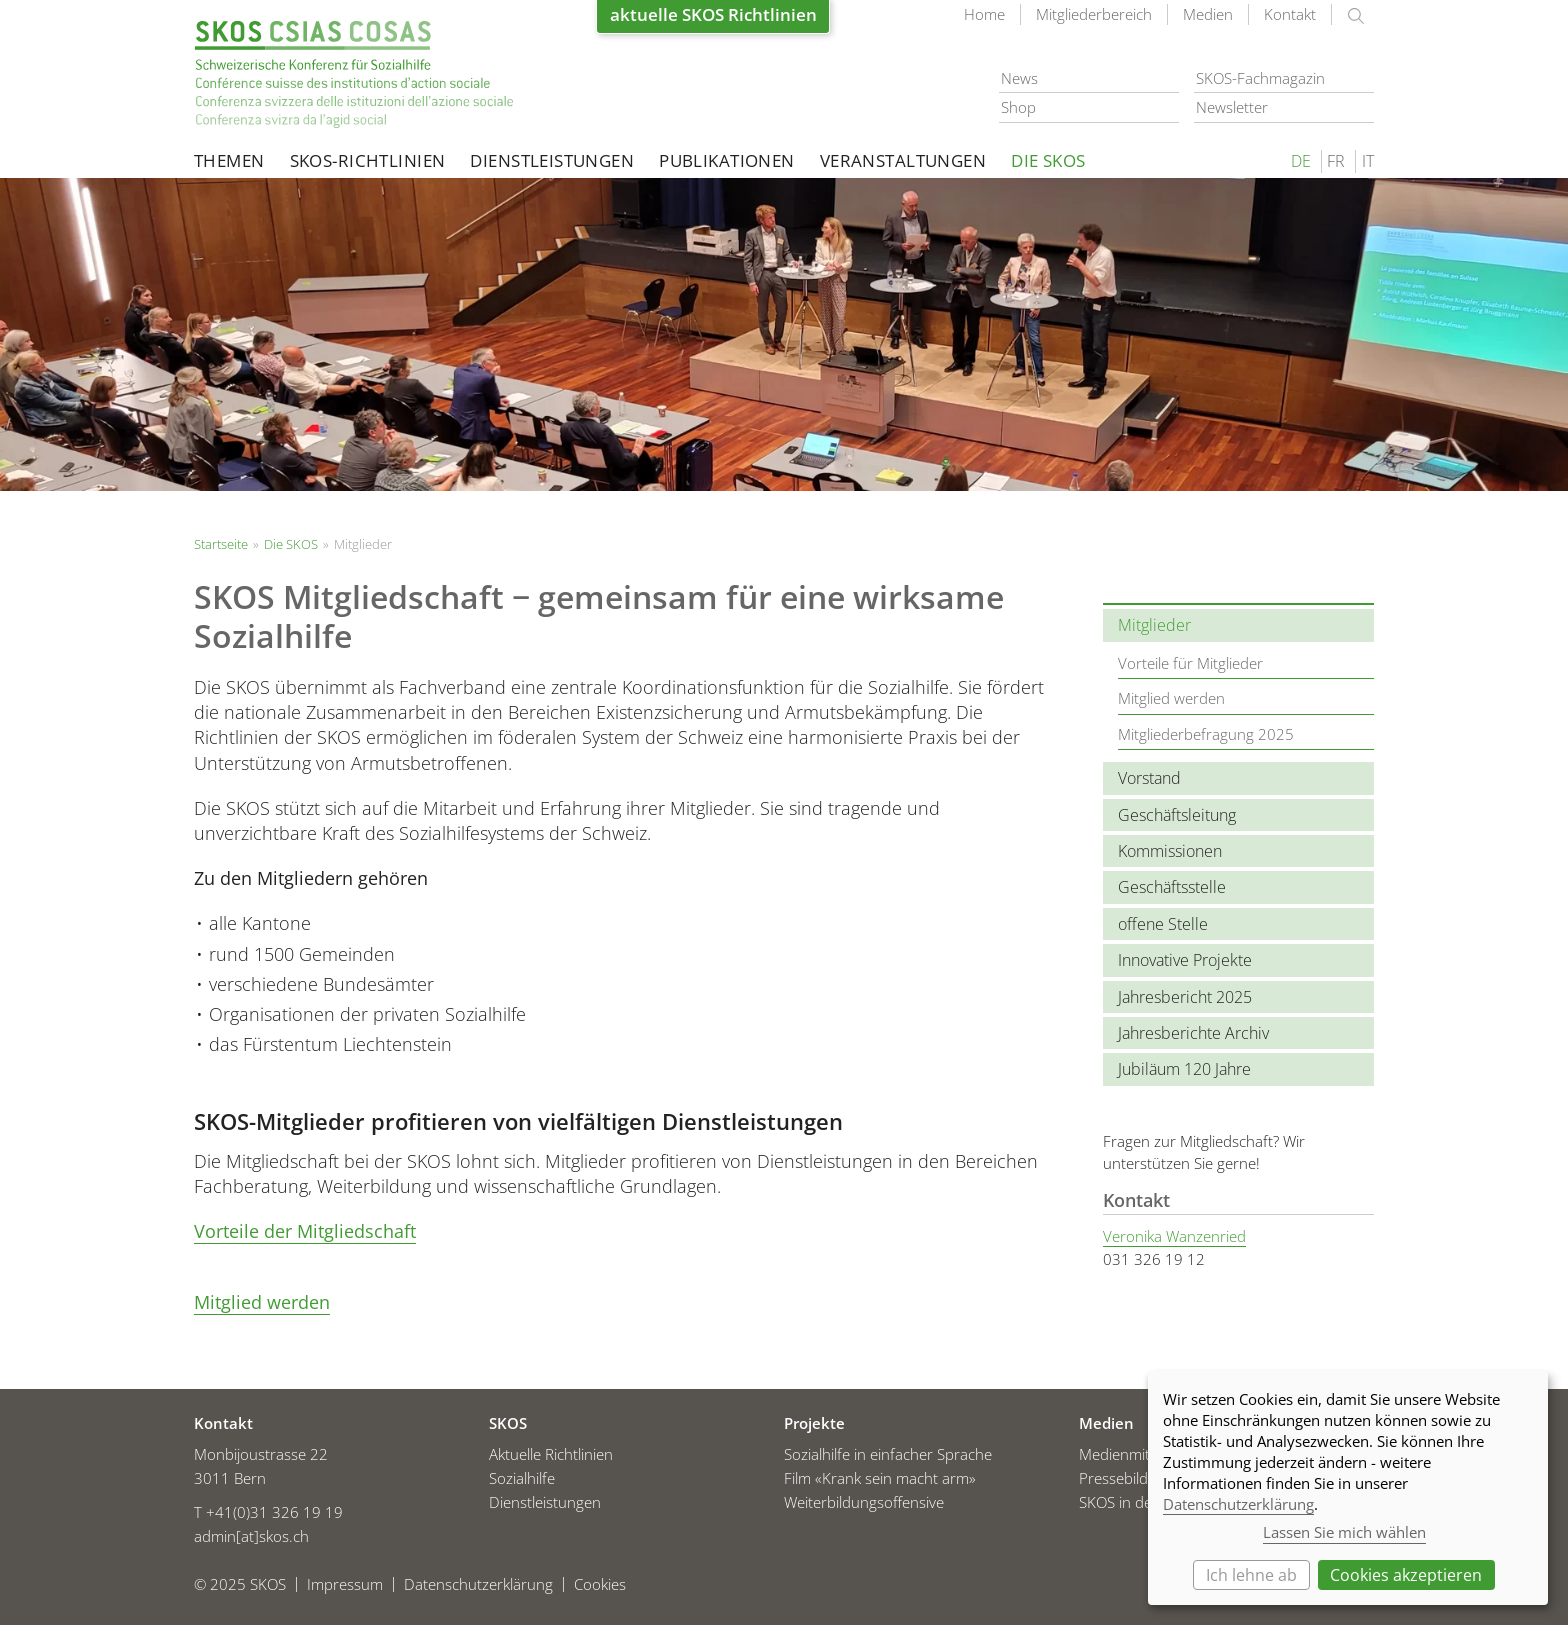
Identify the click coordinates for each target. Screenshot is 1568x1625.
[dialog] (1348, 1488)
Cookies (600, 1584)
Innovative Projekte (1185, 960)
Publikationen (727, 160)
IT (1368, 161)
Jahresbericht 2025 (1185, 997)
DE (1301, 161)
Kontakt (1290, 14)
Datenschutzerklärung (478, 1584)
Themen (229, 160)
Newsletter (1232, 107)
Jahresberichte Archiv (1193, 1033)
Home (984, 14)
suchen (1356, 16)
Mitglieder (1154, 625)
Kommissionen (1170, 851)
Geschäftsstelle (1172, 887)
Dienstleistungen (552, 160)
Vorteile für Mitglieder (1190, 663)
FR (1336, 161)
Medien (1208, 14)
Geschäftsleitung (1177, 815)
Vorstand (1149, 778)
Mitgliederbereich (1094, 14)
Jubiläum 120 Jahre (1184, 1069)
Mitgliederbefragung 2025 (1206, 734)
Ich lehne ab (1251, 1575)
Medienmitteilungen (1145, 1454)
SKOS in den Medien (1147, 1502)
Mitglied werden (262, 1302)
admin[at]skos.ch (251, 1536)
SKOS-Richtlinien (368, 160)
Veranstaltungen (903, 160)
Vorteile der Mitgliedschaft (305, 1231)
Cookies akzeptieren (1406, 1575)
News (1019, 78)
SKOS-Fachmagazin (1260, 78)
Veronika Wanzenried (1174, 1236)
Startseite (354, 74)
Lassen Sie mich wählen (1344, 1532)
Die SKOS (1048, 160)
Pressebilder (1120, 1478)
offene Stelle (1163, 924)
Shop (1018, 107)
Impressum (345, 1584)
